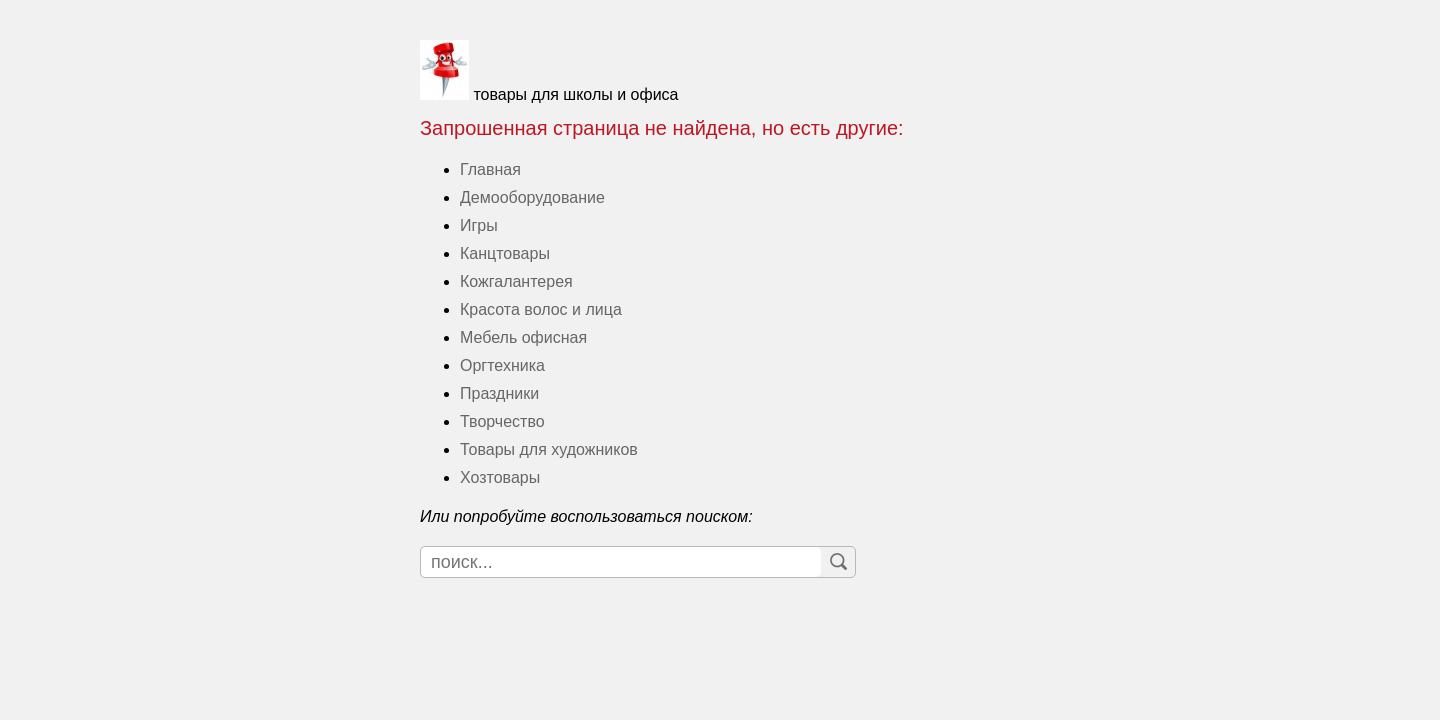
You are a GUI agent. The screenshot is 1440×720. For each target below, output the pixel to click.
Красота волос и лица (541, 309)
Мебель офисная (523, 337)
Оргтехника (502, 365)
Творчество (502, 421)
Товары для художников (549, 449)
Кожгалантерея (516, 281)
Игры (479, 225)
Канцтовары (505, 253)
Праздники (499, 393)
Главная (490, 169)
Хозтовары (500, 477)
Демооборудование (532, 197)
